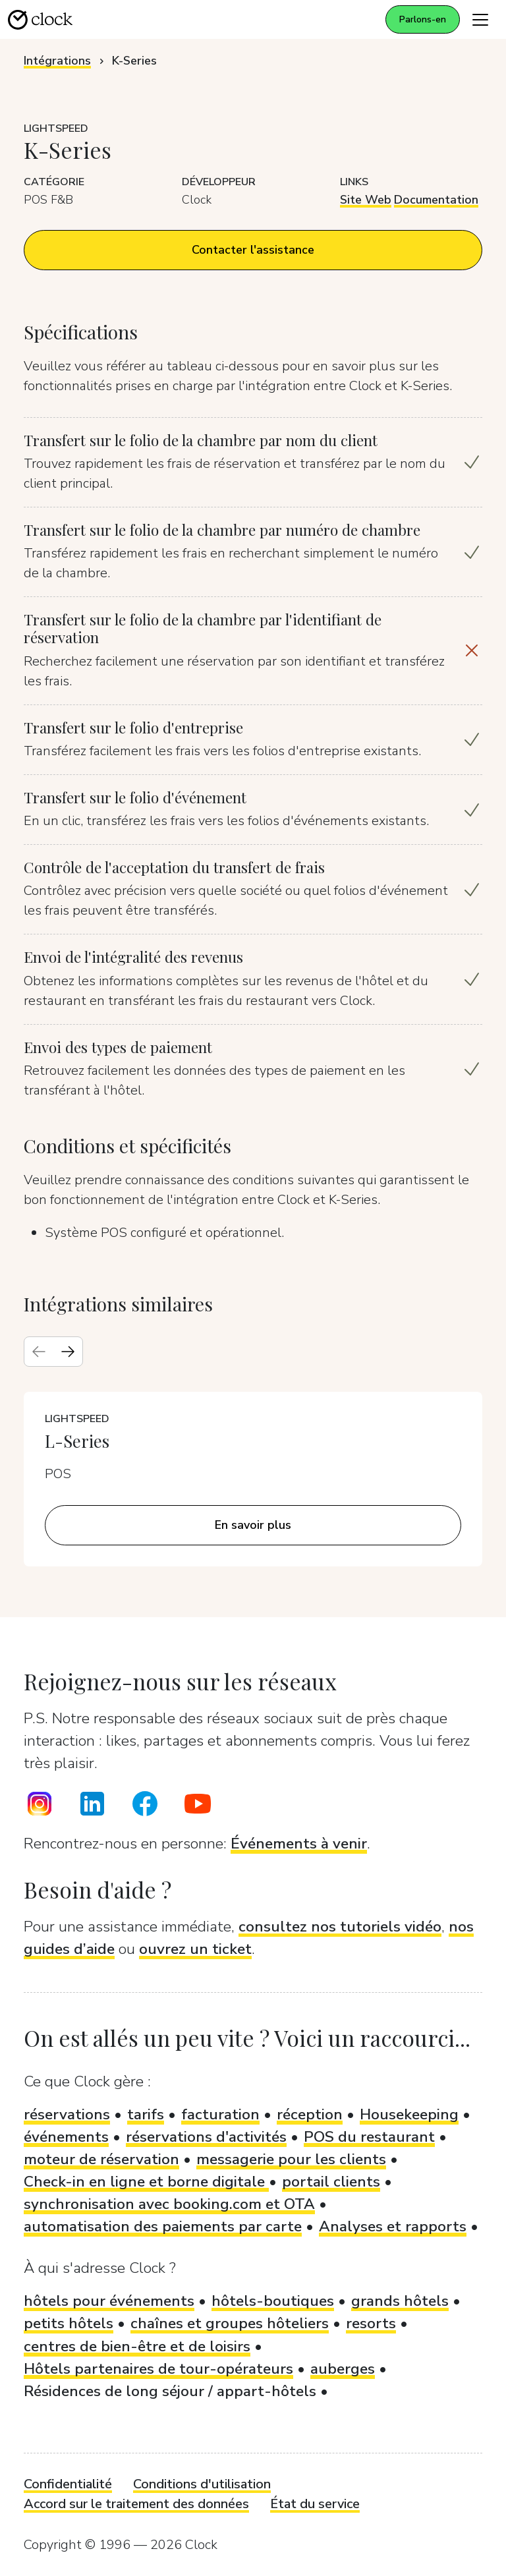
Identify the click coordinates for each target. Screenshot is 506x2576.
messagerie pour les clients (291, 2159)
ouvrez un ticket (195, 1949)
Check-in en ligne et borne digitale (146, 2181)
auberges (342, 2369)
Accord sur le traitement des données (136, 2504)
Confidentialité (68, 2484)
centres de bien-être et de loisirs (137, 2346)
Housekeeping (409, 2114)
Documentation (436, 200)
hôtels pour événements (109, 2301)
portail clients (331, 2181)
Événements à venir (299, 1843)
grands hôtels (400, 2301)
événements (66, 2137)
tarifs (145, 2114)
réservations (67, 2114)
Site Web (365, 200)
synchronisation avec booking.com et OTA (169, 2204)
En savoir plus (253, 1525)
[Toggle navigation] (480, 19)
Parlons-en (422, 19)
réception (310, 2114)
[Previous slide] (38, 1351)
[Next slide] (67, 1351)
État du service (315, 2504)
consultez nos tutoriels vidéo (340, 1926)
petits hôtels (68, 2323)
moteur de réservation (101, 2159)
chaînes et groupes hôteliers (229, 2323)
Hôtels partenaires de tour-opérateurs (158, 2369)
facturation (220, 2114)
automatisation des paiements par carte (163, 2226)
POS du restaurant (369, 2137)
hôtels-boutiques (272, 2301)
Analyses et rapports (392, 2226)
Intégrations (57, 61)
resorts (371, 2323)
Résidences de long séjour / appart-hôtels (170, 2391)
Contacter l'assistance (253, 250)
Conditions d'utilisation (202, 2484)
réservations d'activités (206, 2137)
